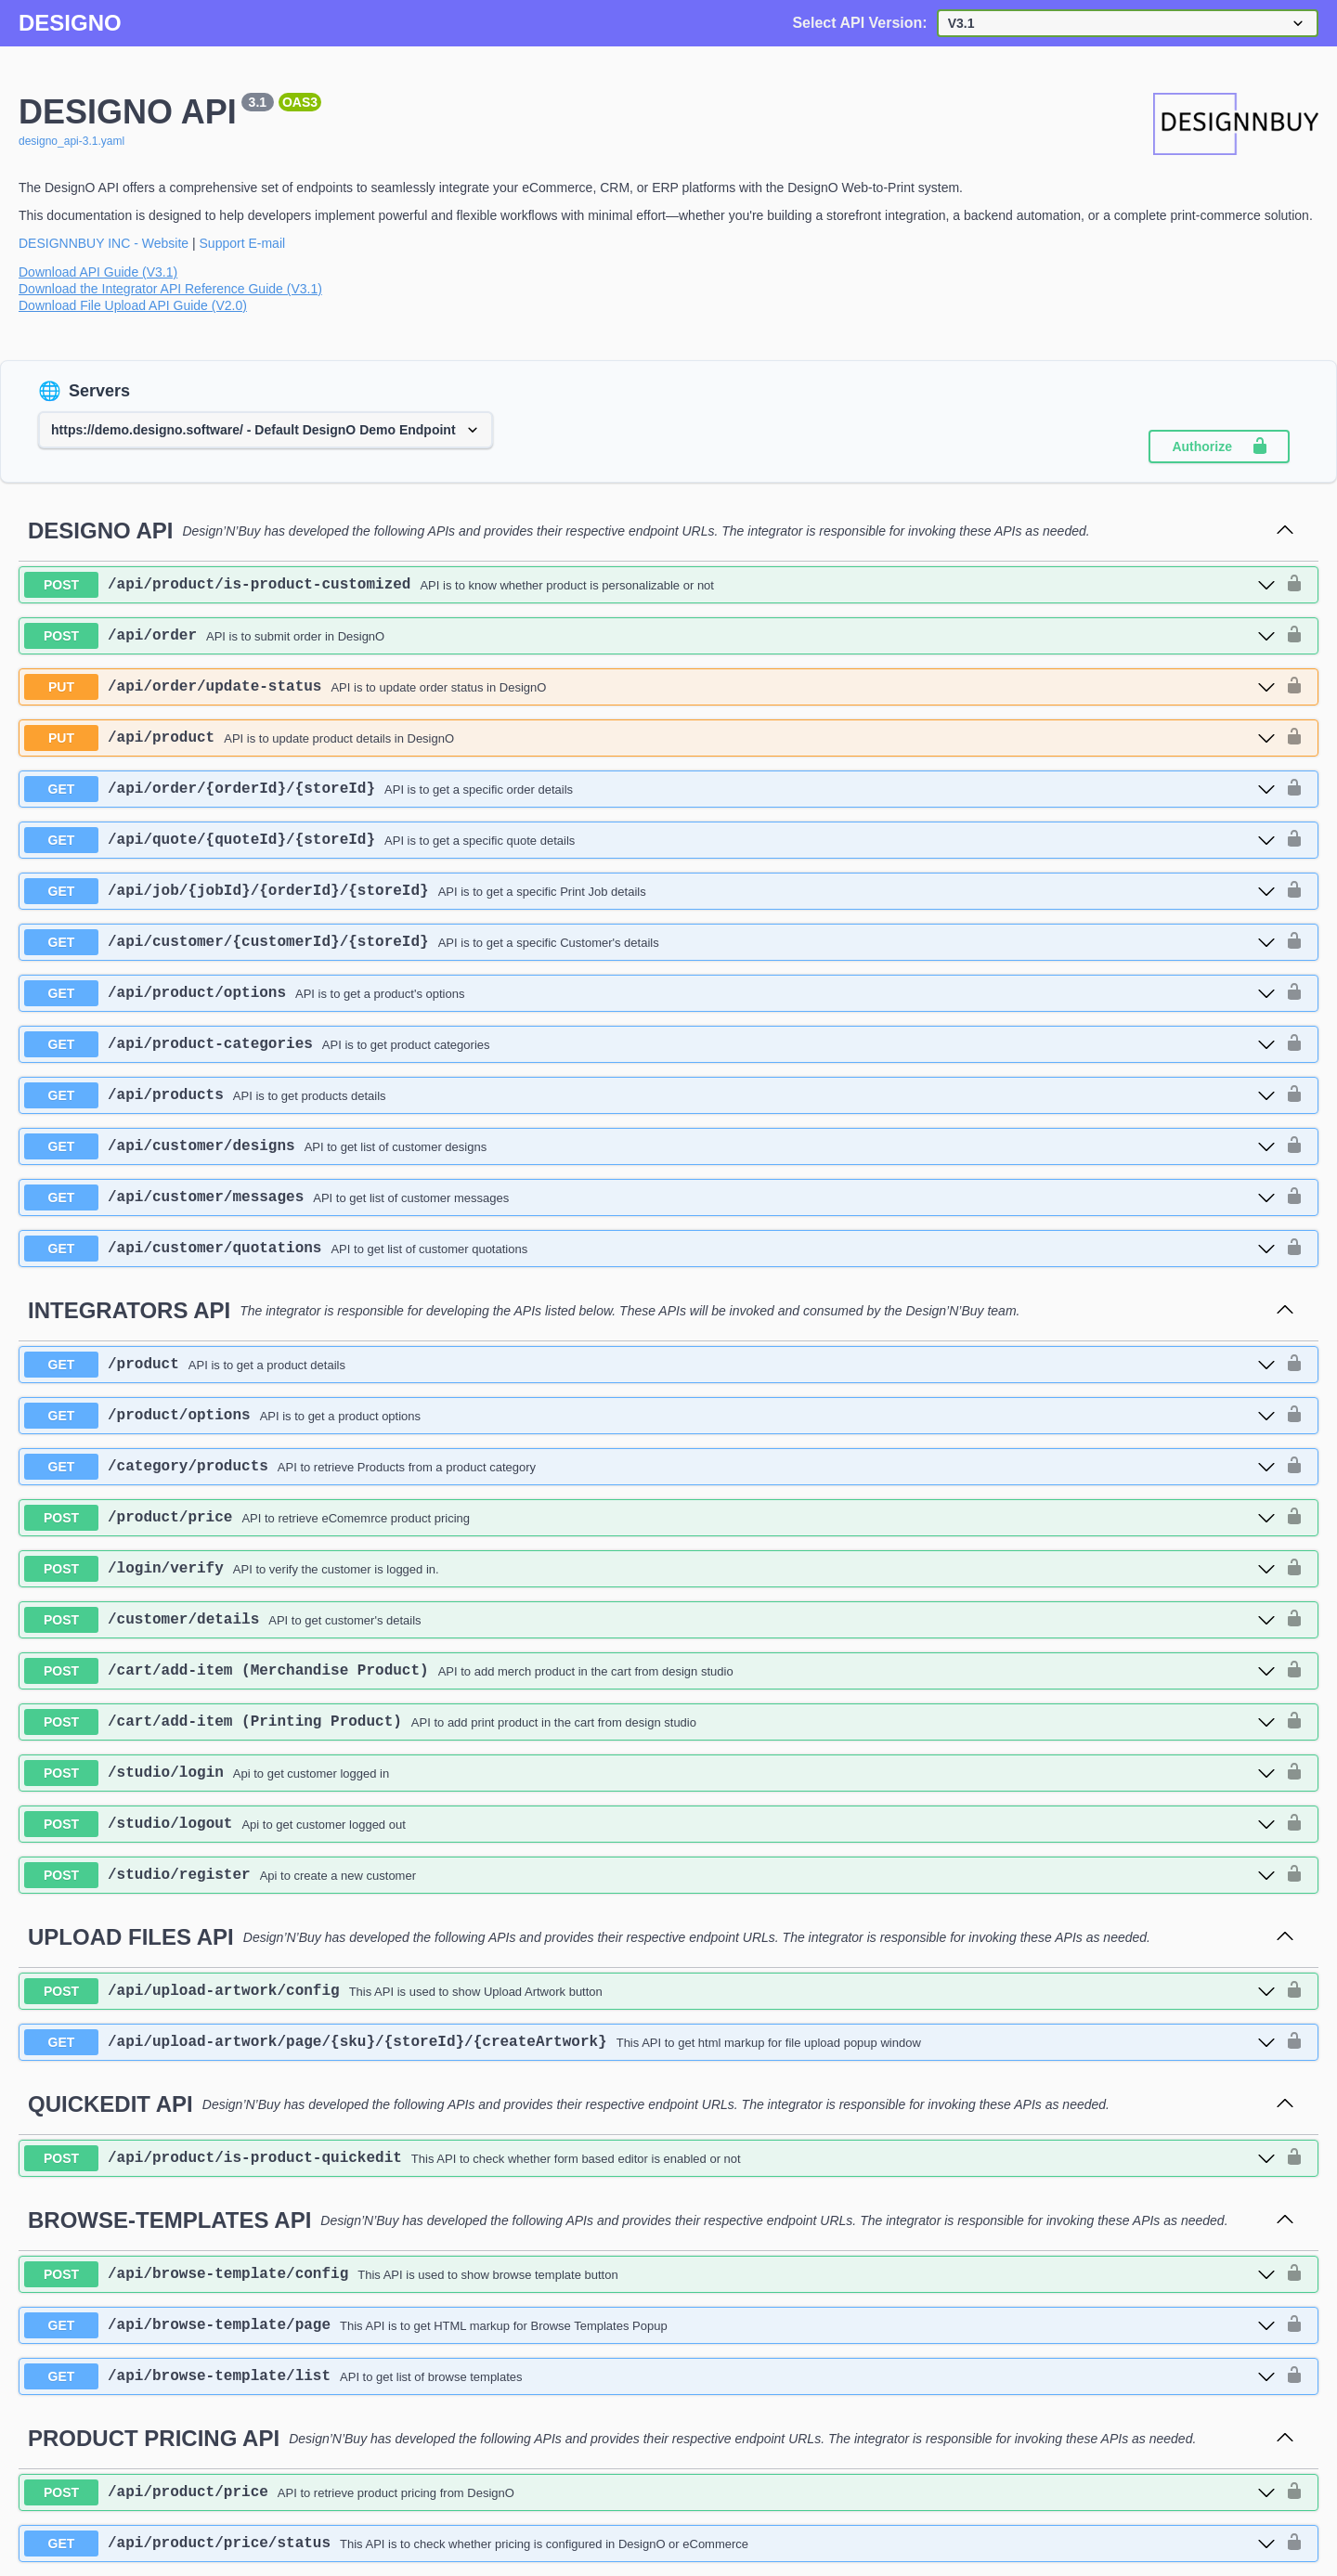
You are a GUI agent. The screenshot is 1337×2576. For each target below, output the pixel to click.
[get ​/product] (650, 1365)
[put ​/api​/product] (650, 738)
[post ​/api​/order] (650, 636)
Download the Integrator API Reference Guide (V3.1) (170, 288)
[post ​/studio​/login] (650, 1773)
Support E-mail (243, 243)
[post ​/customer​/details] (650, 1620)
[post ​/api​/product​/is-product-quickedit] (650, 2158)
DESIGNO (70, 22)
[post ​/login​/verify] (650, 1569)
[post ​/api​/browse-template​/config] (650, 2274)
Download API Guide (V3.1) (98, 272)
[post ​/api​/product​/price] (650, 2492)
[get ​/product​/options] (650, 1416)
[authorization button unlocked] (1294, 585)
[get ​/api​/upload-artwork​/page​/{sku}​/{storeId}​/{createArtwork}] (650, 2042)
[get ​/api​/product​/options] (650, 993)
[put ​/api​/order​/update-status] (650, 687)
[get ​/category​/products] (650, 1467)
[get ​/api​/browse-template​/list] (650, 2376)
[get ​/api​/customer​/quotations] (650, 1249)
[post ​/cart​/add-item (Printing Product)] (650, 1722)
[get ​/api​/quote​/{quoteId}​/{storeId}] (650, 840)
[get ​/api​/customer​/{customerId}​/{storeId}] (650, 942)
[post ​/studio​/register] (650, 1875)
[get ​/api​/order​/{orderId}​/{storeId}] (650, 789)
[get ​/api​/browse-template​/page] (650, 2325)
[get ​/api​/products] (650, 1095)
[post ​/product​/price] (650, 1518)
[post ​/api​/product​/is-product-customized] (650, 585)
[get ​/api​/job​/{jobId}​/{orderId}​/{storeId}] (650, 891)
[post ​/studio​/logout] (650, 1824)
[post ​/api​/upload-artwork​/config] (650, 1991)
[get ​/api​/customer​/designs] (650, 1146)
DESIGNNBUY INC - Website (103, 243)
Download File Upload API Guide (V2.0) (133, 305)
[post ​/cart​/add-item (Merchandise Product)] (650, 1671)
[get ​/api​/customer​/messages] (650, 1197)
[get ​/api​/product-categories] (650, 1044)
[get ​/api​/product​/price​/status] (650, 2544)
